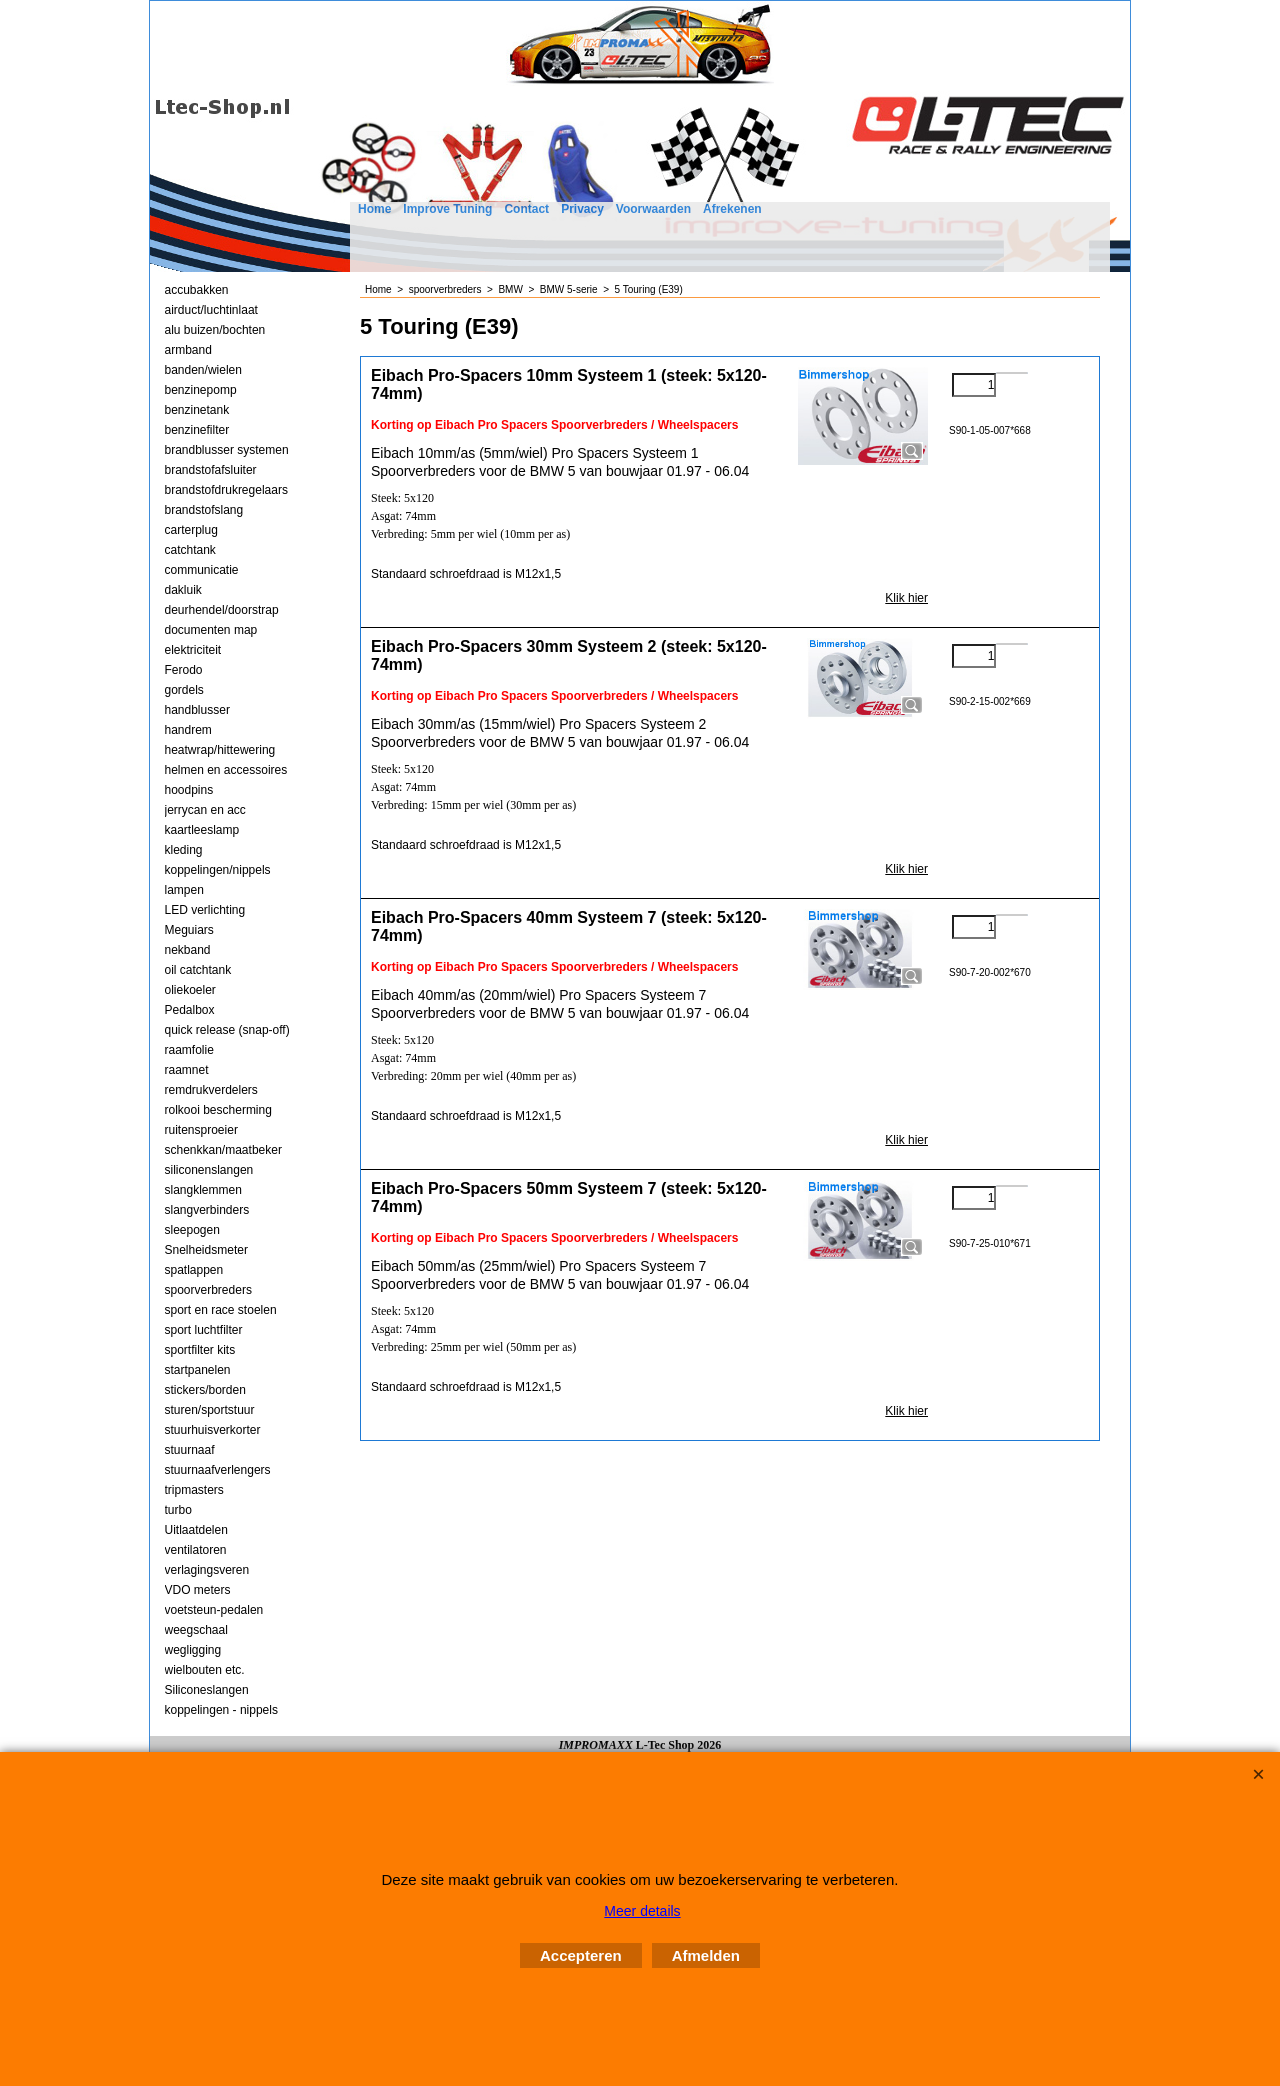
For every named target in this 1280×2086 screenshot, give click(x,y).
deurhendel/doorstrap (222, 610)
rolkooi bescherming (218, 1110)
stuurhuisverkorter (213, 1430)
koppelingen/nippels (218, 870)
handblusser (197, 710)
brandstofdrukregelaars (226, 490)
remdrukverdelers (211, 1090)
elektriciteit (193, 650)
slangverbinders (207, 1210)
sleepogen (192, 1230)
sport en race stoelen (221, 1310)
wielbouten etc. (205, 1670)
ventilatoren (196, 1550)
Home (374, 209)
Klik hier (906, 598)
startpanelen (198, 1370)
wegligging (193, 1650)
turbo (178, 1510)
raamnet (187, 1070)
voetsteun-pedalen (214, 1610)
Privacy (582, 209)
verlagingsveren (207, 1570)
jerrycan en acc (205, 810)
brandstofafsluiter (211, 470)
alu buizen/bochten (215, 330)
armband (188, 350)
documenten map (211, 630)
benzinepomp (201, 390)
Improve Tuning (447, 209)
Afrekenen (732, 209)
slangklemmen (203, 1190)
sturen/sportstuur (210, 1410)
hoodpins (189, 790)
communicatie (202, 570)
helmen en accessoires (226, 770)
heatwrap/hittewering (220, 750)
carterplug (191, 530)
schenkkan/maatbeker (223, 1150)
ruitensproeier (201, 1130)
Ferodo (184, 670)
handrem (188, 730)
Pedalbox (190, 1010)
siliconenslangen (209, 1170)
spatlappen (194, 1270)
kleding (184, 850)
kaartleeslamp (202, 830)
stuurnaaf (190, 1450)
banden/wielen (203, 370)
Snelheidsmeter (206, 1250)
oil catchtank (198, 970)
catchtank (190, 550)
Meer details (642, 1911)
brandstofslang (204, 510)
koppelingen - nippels (221, 1710)
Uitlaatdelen (196, 1530)
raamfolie (189, 1050)
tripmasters (194, 1490)
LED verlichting (205, 910)
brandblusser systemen (227, 450)
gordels (184, 690)
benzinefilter (197, 430)
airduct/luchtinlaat (211, 310)
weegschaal (196, 1630)
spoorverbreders (208, 1290)
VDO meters (198, 1590)
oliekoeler (190, 990)
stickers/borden (205, 1390)
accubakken (197, 290)
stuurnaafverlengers (218, 1470)
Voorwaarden (653, 209)
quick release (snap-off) (227, 1030)
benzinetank (197, 410)
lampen (184, 890)
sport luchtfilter (204, 1330)
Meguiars (189, 930)
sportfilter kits (200, 1350)
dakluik (183, 590)
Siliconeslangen (207, 1690)
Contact (526, 209)
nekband (188, 950)
